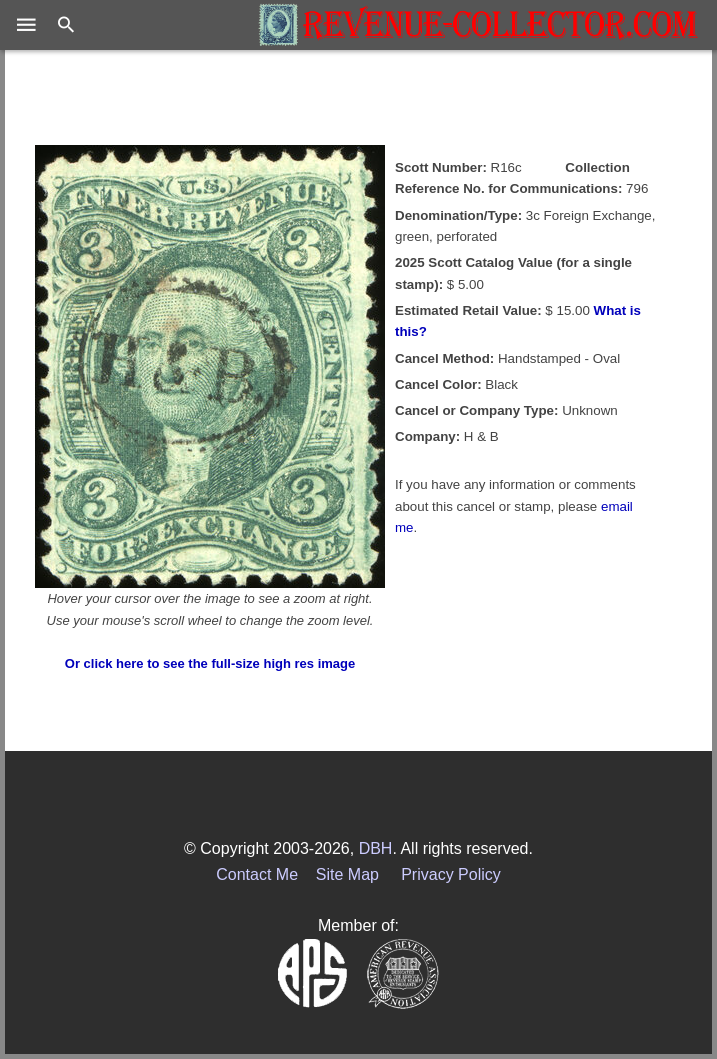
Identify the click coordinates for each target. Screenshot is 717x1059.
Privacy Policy (451, 874)
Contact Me (257, 874)
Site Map (347, 874)
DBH (376, 848)
